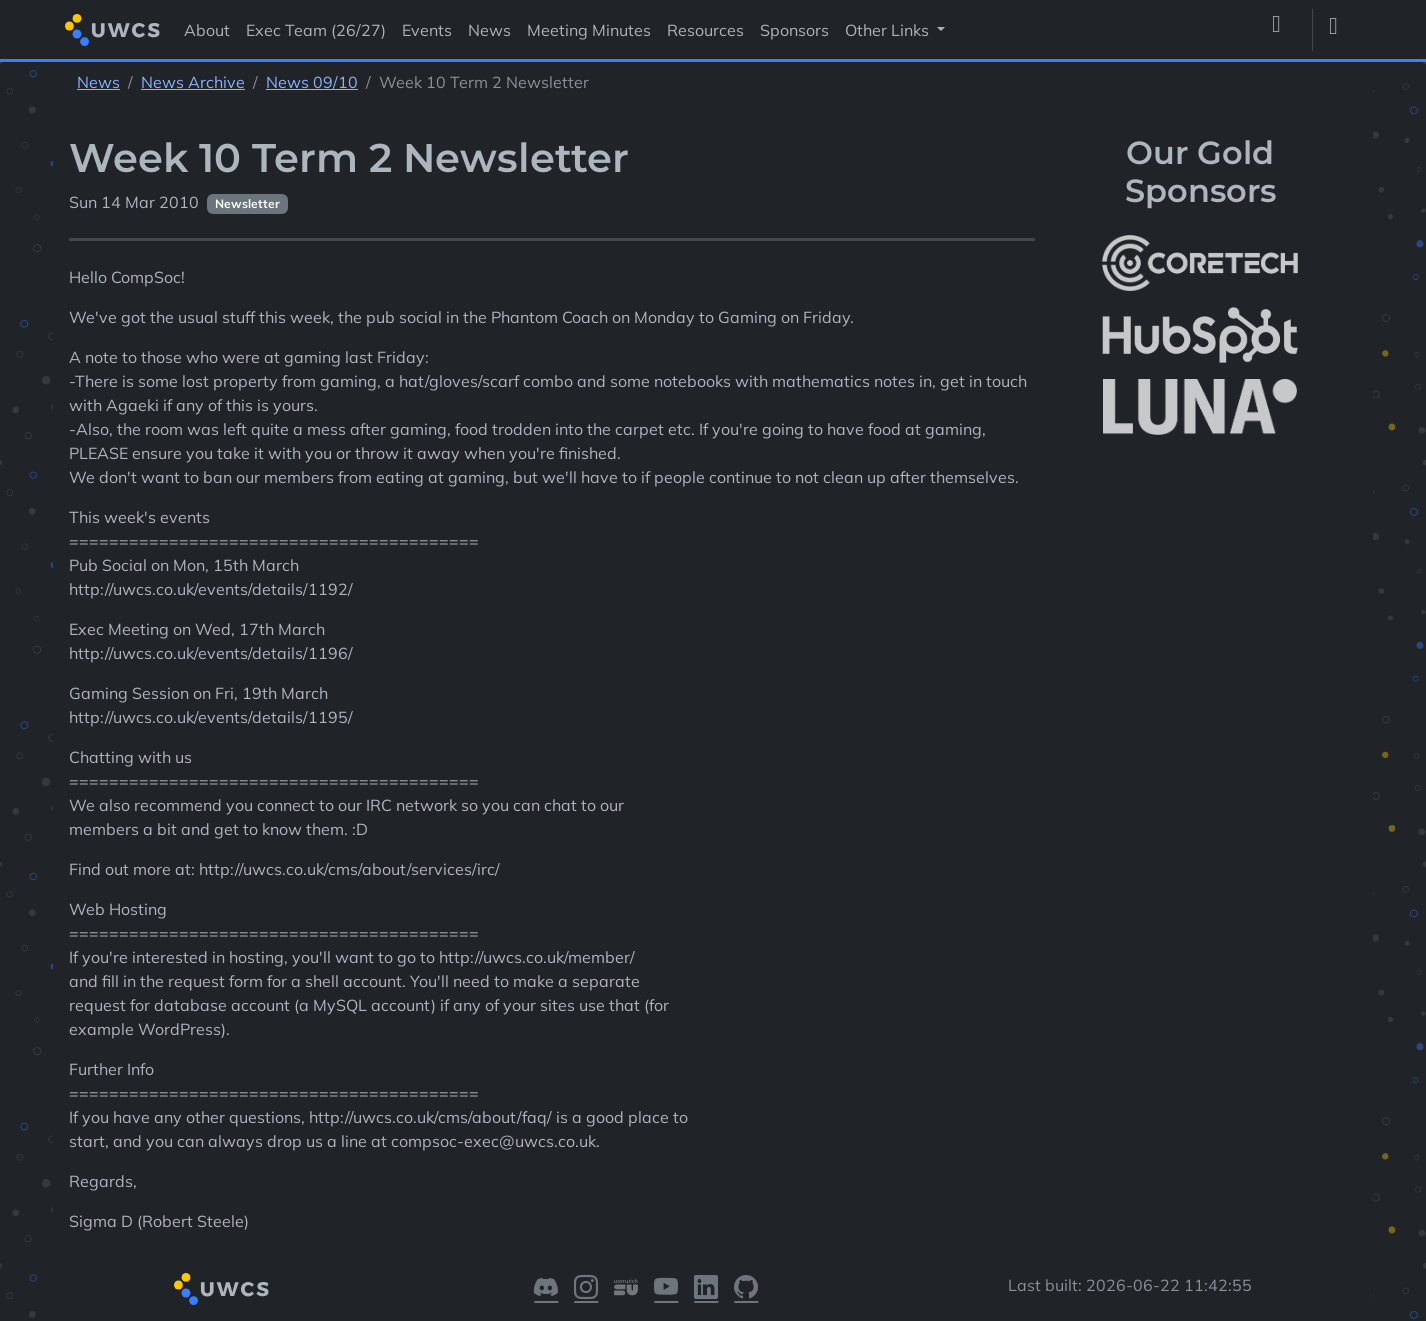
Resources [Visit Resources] (705, 30)
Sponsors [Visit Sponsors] (794, 30)
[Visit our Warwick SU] (626, 1289)
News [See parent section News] (98, 82)
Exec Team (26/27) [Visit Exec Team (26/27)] (316, 30)
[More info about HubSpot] (1200, 335)
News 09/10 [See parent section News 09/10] (312, 82)
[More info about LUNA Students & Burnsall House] (1200, 407)
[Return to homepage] (112, 29)
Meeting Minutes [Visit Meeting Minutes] (589, 30)
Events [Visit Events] (427, 30)
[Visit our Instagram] (586, 1289)
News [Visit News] (489, 30)
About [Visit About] (207, 30)
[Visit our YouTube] (666, 1289)
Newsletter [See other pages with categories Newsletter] (247, 203)
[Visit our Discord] (546, 1289)
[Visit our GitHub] (746, 1289)
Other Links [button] (889, 30)
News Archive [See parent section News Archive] (193, 82)
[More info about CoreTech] (1200, 263)
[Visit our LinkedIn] (706, 1289)
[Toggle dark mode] (1341, 30)
